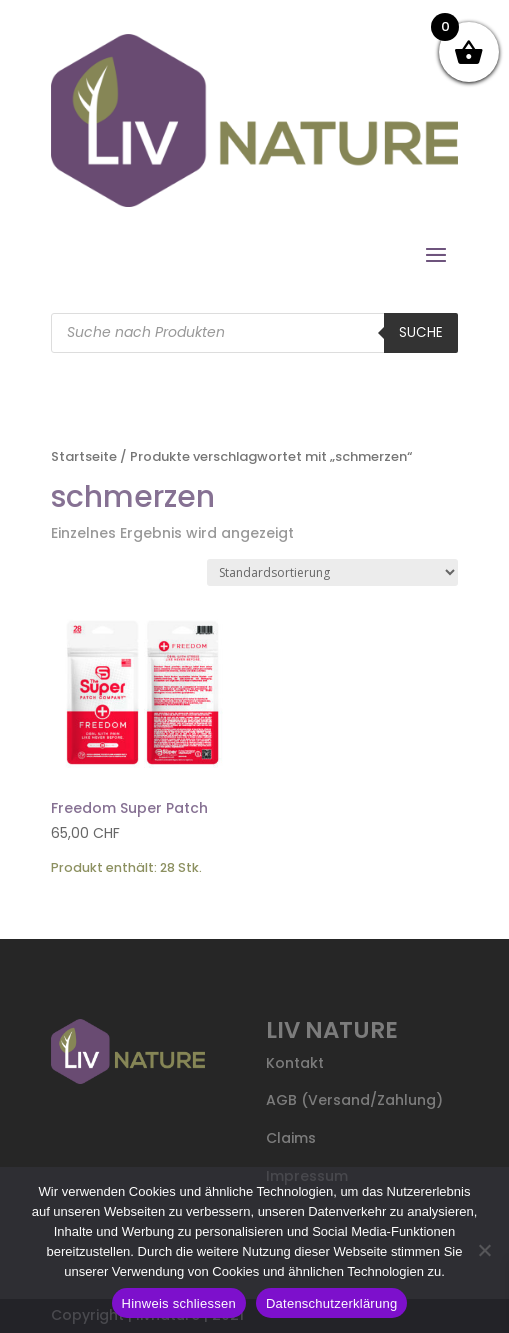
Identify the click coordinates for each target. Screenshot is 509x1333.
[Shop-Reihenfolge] (332, 572)
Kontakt (295, 1063)
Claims (291, 1138)
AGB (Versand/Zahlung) (354, 1100)
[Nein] (484, 1250)
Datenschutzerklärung (331, 1303)
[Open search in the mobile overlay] (254, 333)
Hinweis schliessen (179, 1303)
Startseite (84, 456)
